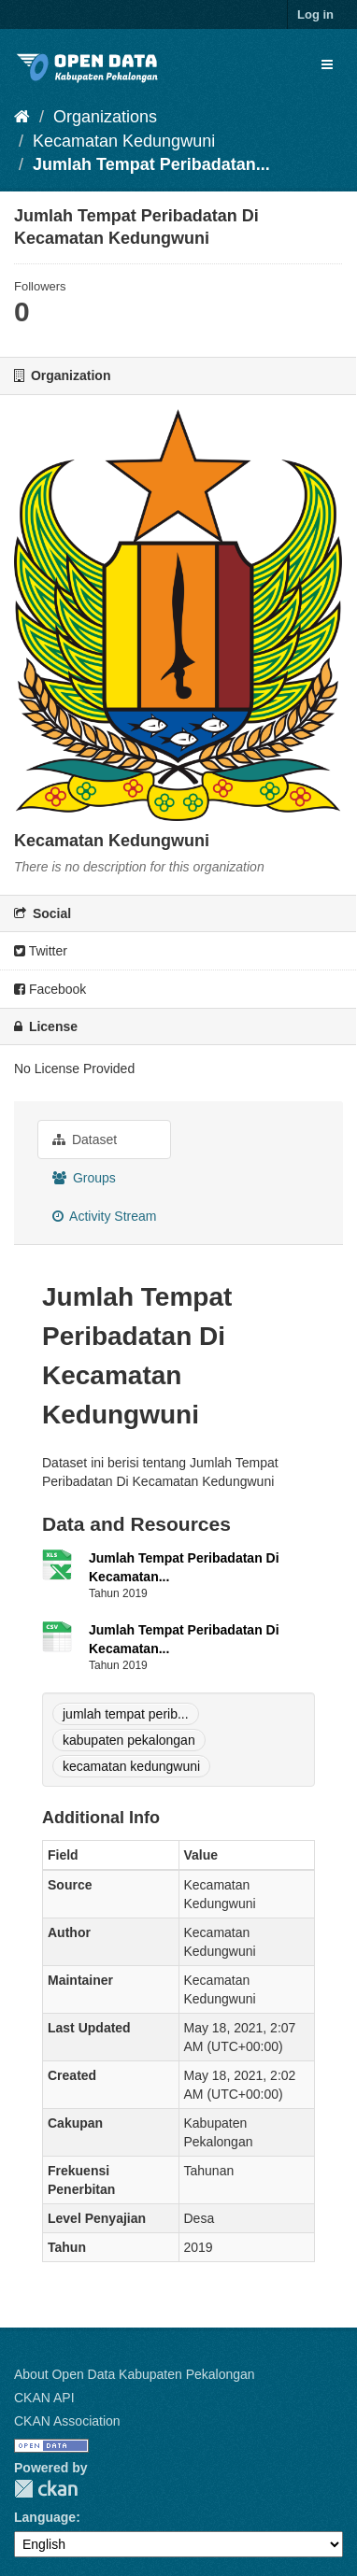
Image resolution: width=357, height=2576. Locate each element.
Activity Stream (104, 1216)
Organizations (105, 116)
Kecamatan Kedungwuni (124, 141)
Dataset (84, 1139)
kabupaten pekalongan (129, 1740)
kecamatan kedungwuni (131, 1766)
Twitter (40, 950)
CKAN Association (67, 2420)
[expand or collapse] (327, 64)
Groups (84, 1177)
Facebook (50, 989)
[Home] (22, 116)
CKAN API (44, 2397)
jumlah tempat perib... (126, 1713)
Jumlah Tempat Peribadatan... (151, 164)
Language (45, 2517)
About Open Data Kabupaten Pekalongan (134, 2374)
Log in (315, 14)
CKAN (46, 2488)
